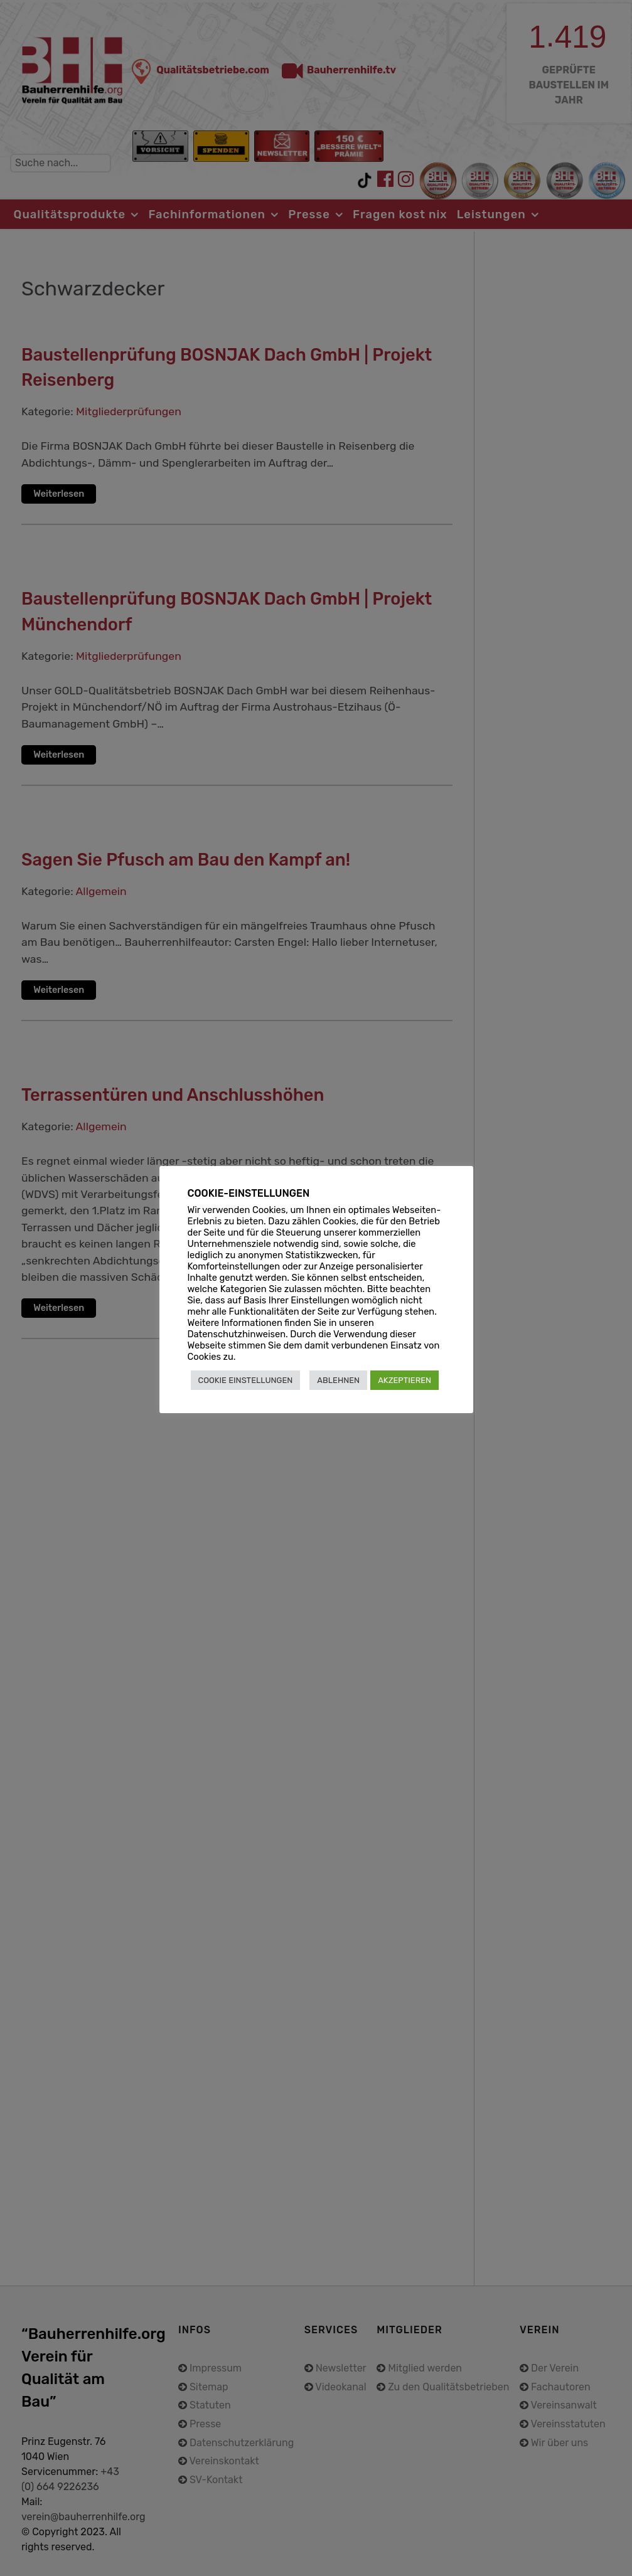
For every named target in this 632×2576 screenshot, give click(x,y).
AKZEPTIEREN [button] (404, 1380)
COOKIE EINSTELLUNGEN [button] (245, 1380)
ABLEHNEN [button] (338, 1380)
